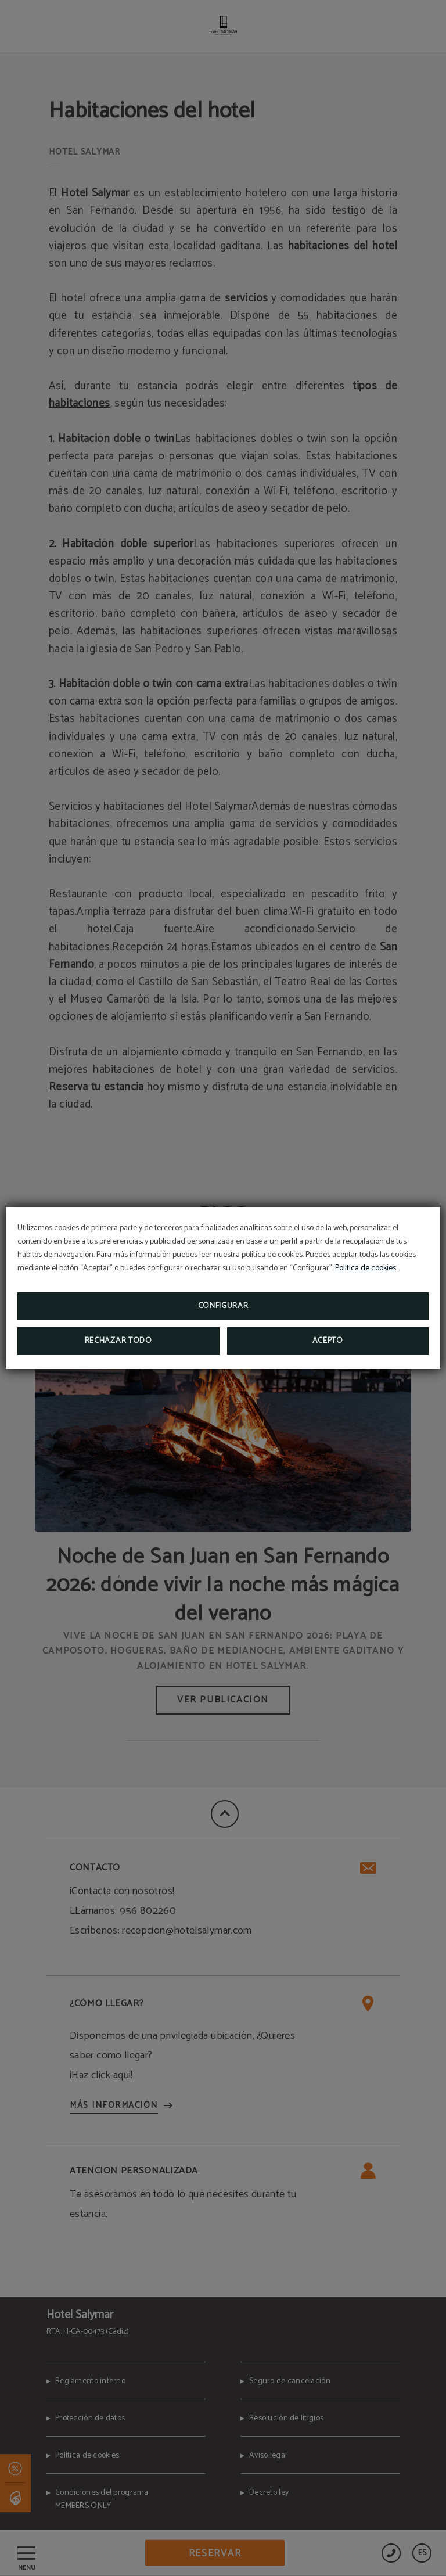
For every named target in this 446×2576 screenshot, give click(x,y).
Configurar (223, 1306)
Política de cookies (365, 1268)
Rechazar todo (118, 1341)
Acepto (327, 1341)
